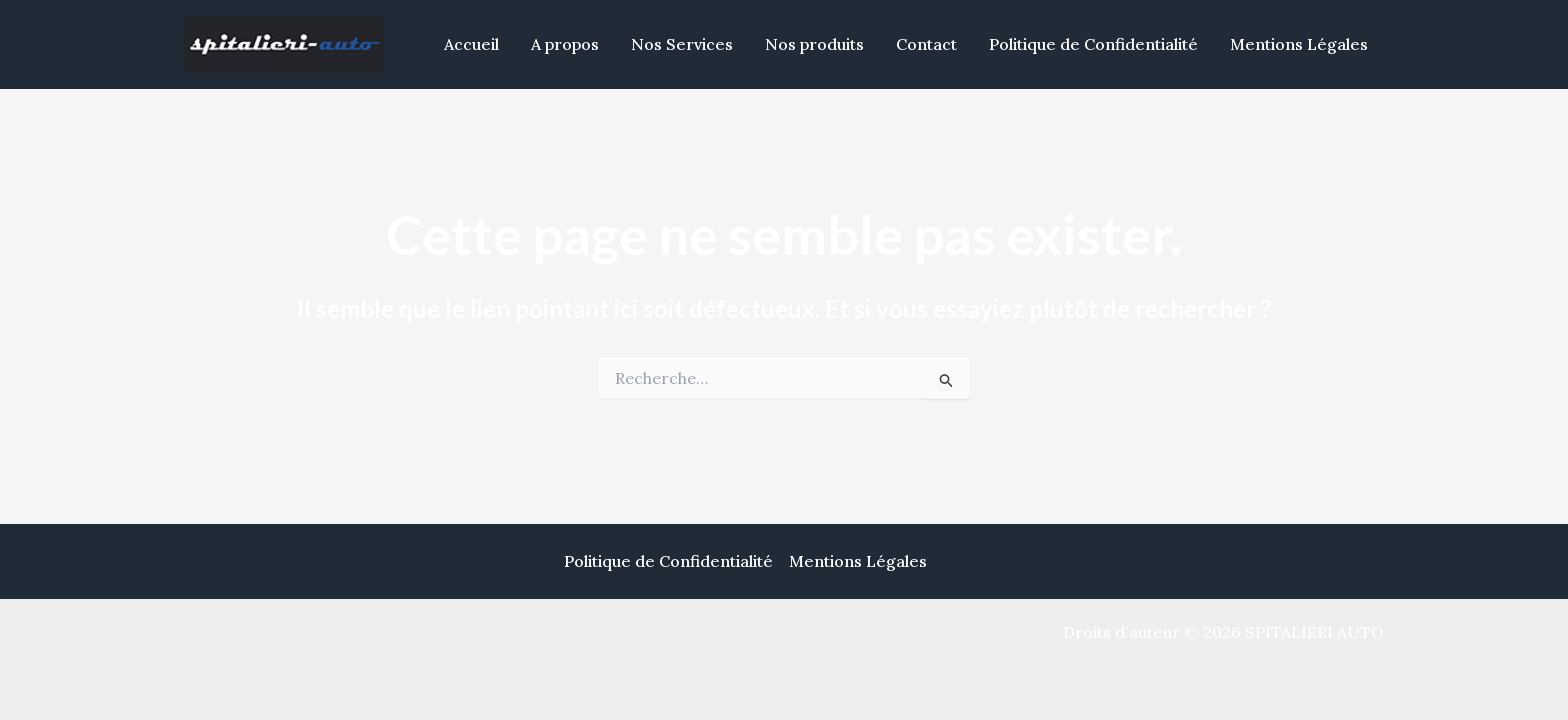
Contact (926, 44)
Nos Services (682, 44)
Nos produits (814, 44)
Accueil (471, 44)
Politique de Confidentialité (1093, 44)
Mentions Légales (1299, 44)
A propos (565, 44)
